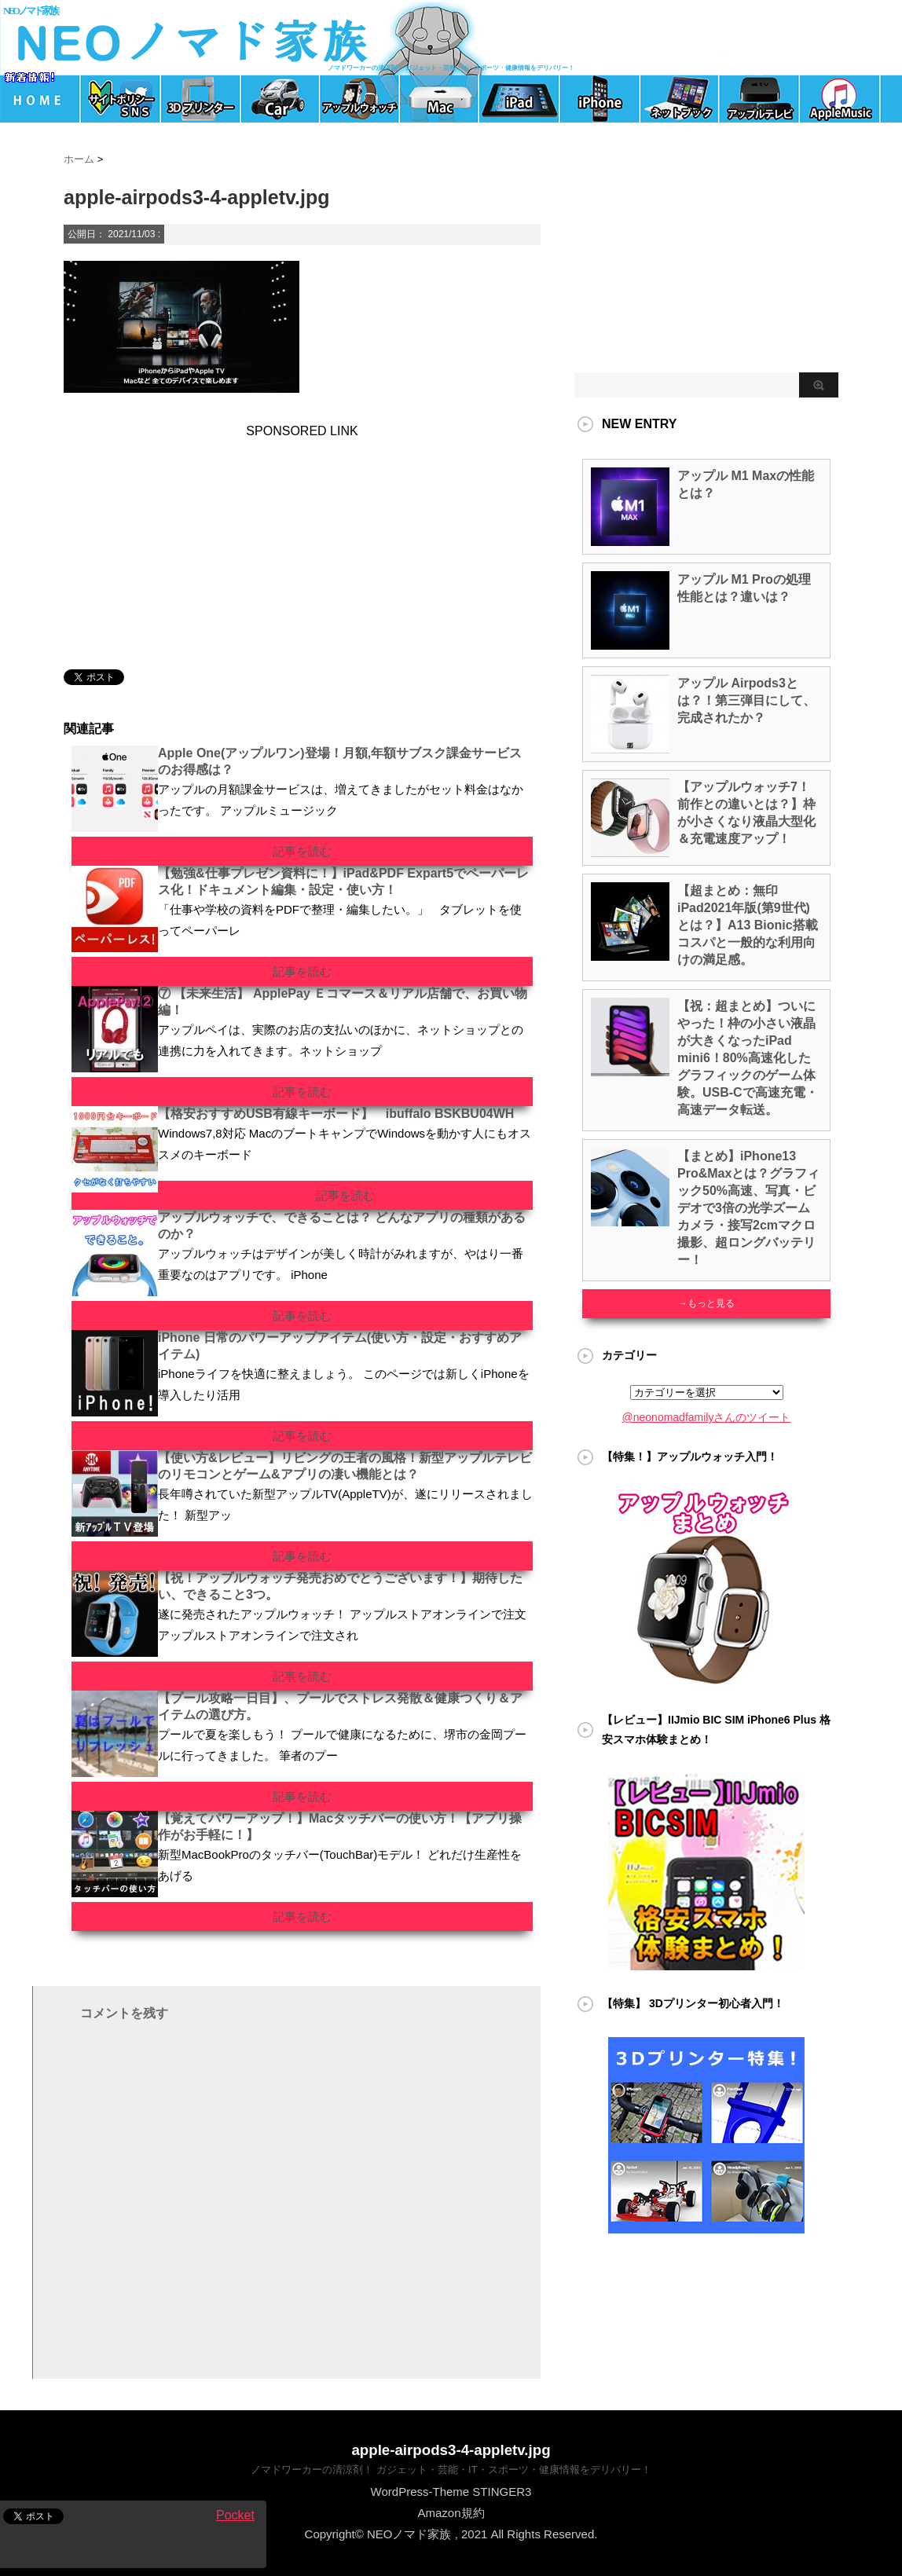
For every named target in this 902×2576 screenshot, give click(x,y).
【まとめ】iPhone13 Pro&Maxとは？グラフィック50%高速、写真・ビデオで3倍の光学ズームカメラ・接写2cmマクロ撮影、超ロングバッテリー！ (748, 1207)
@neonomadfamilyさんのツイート (706, 1417)
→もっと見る (706, 1303)
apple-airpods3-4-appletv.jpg (450, 2450)
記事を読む (302, 851)
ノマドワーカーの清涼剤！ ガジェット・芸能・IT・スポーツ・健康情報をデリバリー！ (451, 2469)
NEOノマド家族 (30, 10)
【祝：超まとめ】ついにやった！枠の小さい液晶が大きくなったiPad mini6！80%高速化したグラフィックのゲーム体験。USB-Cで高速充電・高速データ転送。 (747, 1057)
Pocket (235, 2515)
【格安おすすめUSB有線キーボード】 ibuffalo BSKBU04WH (336, 1113)
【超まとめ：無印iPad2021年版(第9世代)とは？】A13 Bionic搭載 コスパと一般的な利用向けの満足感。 (747, 925)
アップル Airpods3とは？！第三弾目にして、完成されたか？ (746, 700)
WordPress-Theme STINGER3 (451, 2491)
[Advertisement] (174, 536)
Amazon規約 (450, 2512)
